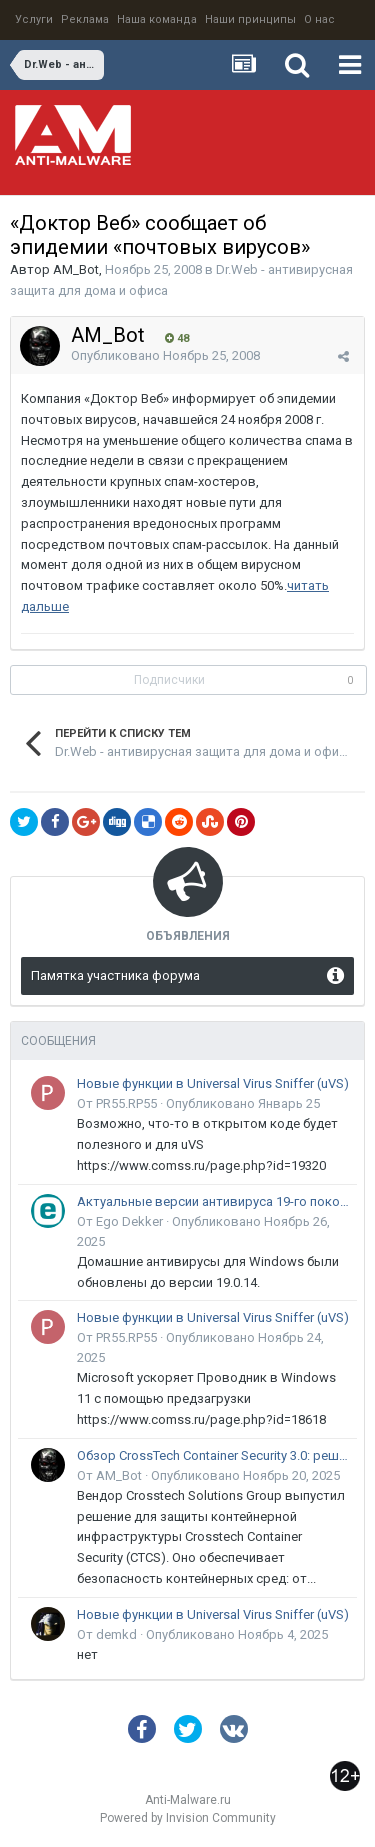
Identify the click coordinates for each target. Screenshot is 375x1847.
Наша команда (157, 19)
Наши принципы (250, 19)
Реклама (85, 19)
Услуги (34, 19)
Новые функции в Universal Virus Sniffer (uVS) (213, 1083)
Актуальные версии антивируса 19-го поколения (213, 1201)
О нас (319, 19)
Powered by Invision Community (188, 1818)
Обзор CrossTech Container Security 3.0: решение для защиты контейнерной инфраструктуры (213, 1455)
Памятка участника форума (115, 975)
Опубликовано (165, 355)
